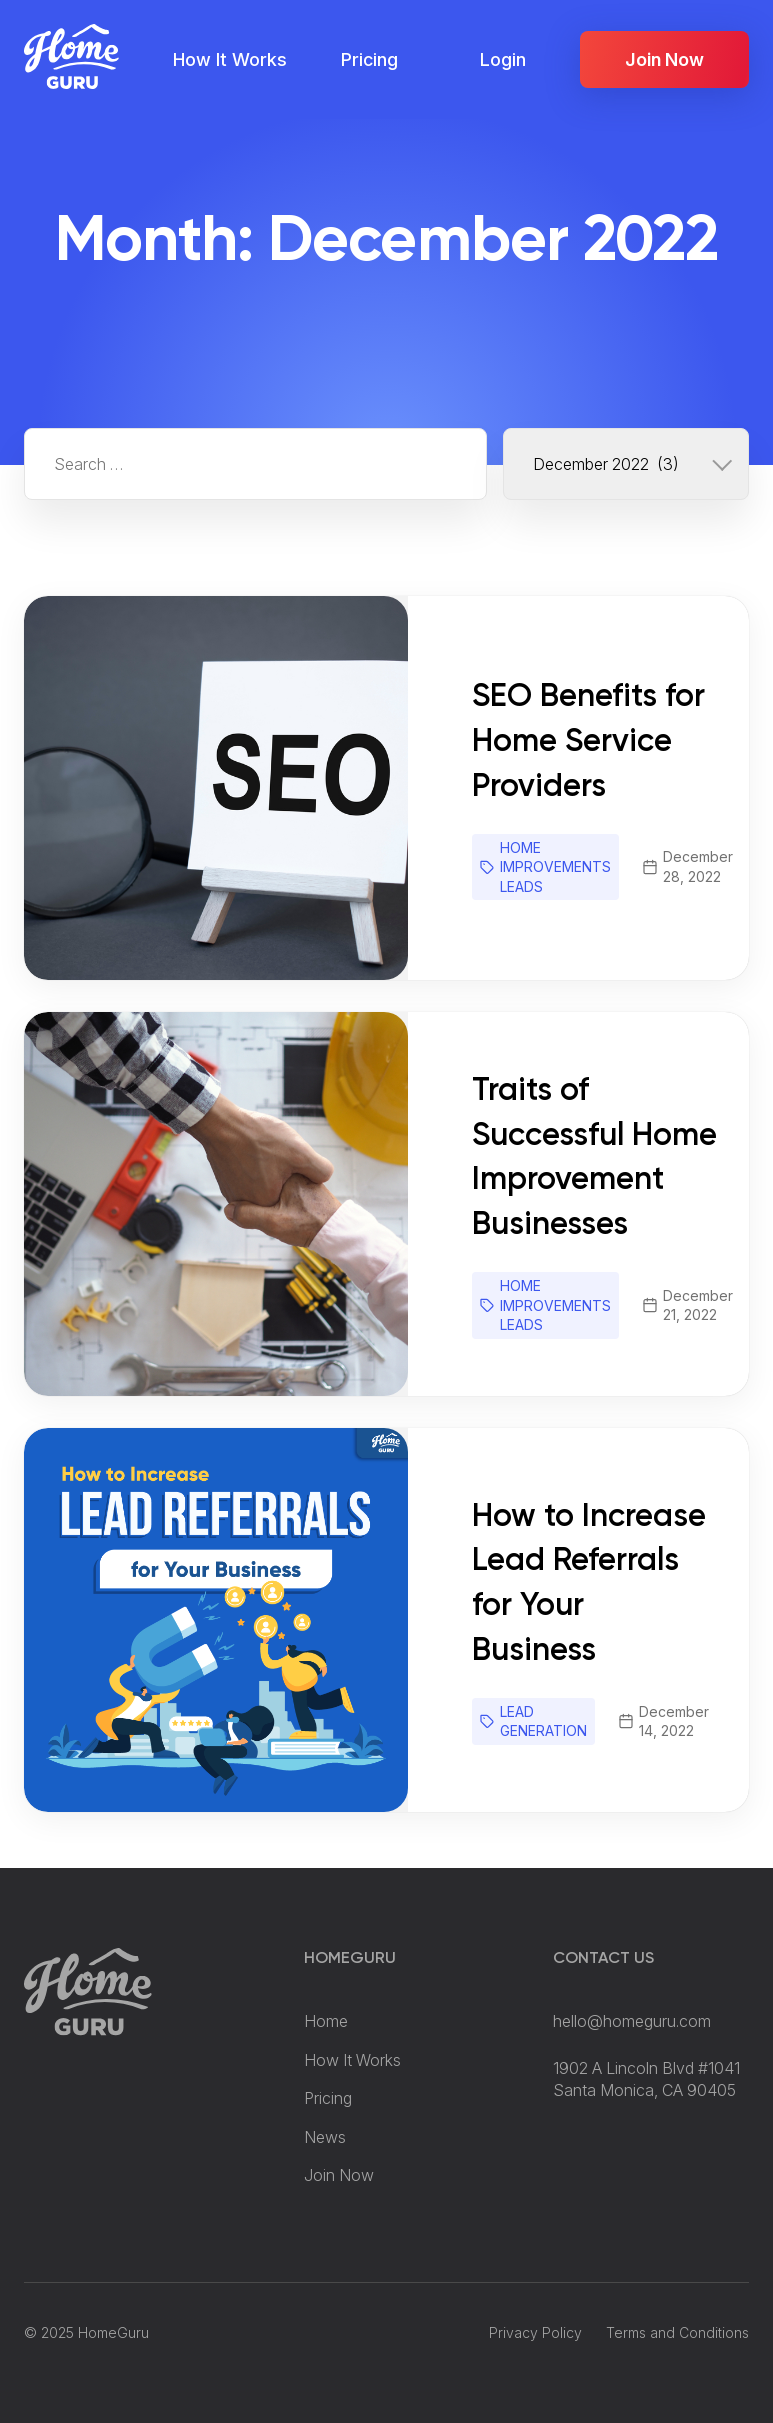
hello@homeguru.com (632, 2021)
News (325, 2137)
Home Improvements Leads (555, 867)
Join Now (664, 59)
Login (503, 59)
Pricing (369, 59)
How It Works (230, 59)
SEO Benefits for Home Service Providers (588, 742)
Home (326, 2021)
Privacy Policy (535, 2332)
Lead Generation (543, 1721)
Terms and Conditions (677, 2332)
